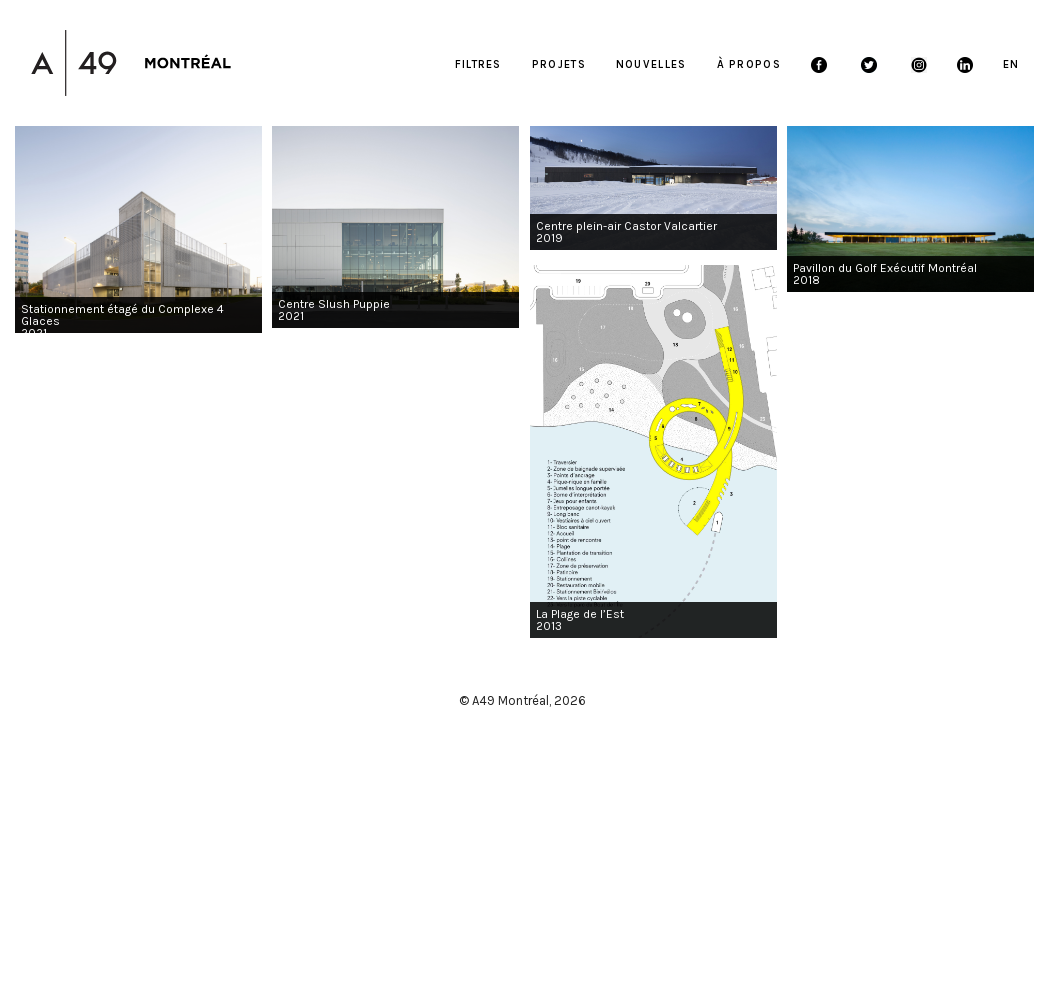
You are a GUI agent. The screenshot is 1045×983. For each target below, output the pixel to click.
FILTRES (478, 64)
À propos (749, 64)
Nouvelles (651, 64)
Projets (559, 64)
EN (1011, 64)
